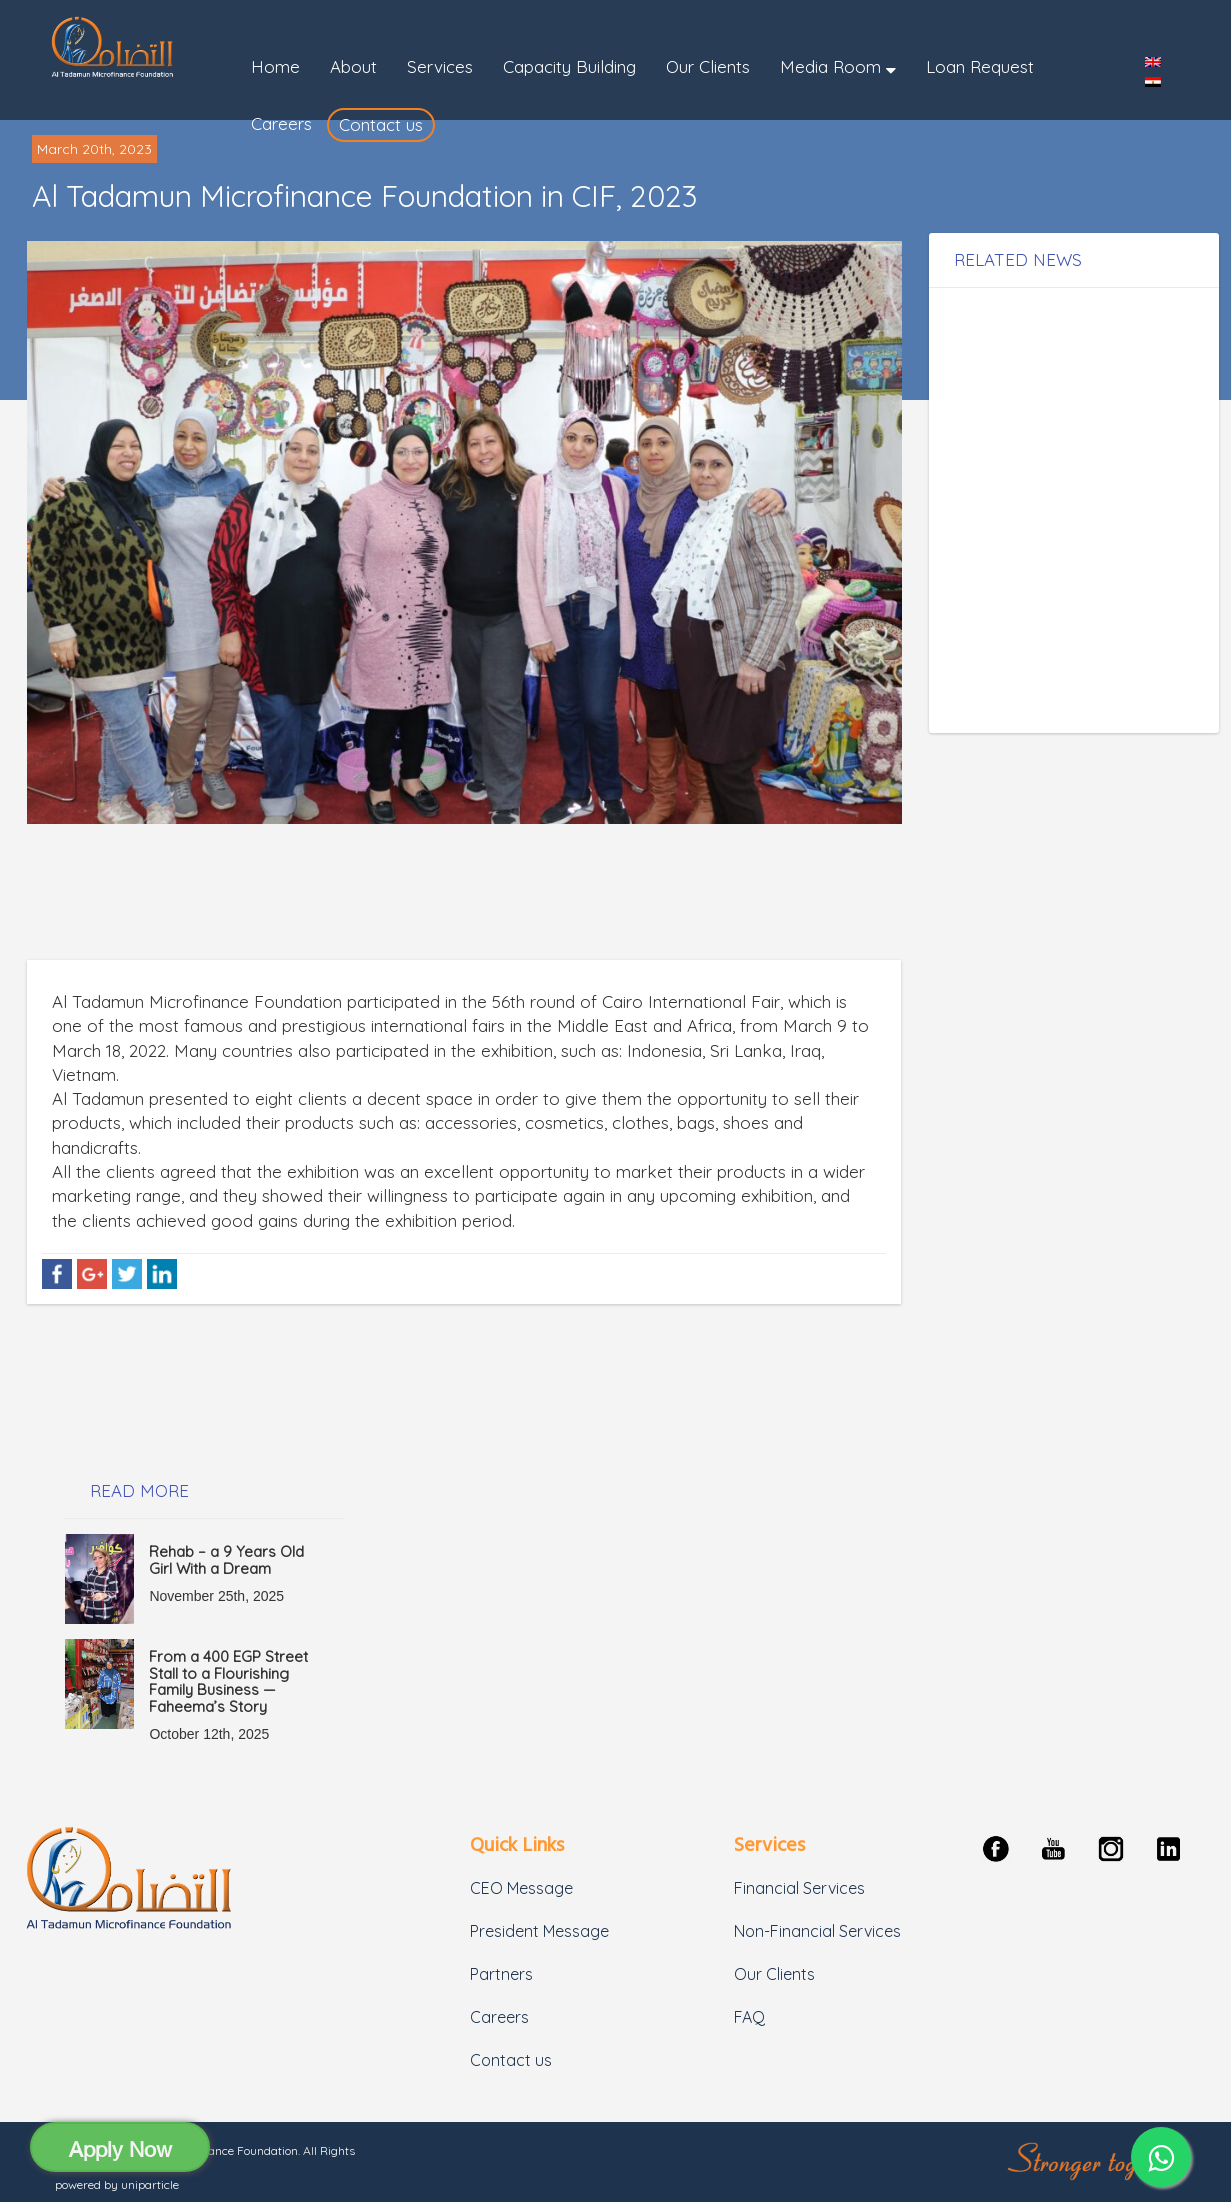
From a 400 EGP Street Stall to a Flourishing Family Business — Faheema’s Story (228, 1681)
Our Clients (774, 1974)
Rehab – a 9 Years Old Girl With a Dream (226, 1560)
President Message (539, 1931)
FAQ (749, 2017)
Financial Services (799, 1888)
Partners (501, 1974)
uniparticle (150, 2184)
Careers (499, 2017)
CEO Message (521, 1888)
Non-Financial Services (817, 1931)
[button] (838, 67)
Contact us (511, 2060)
